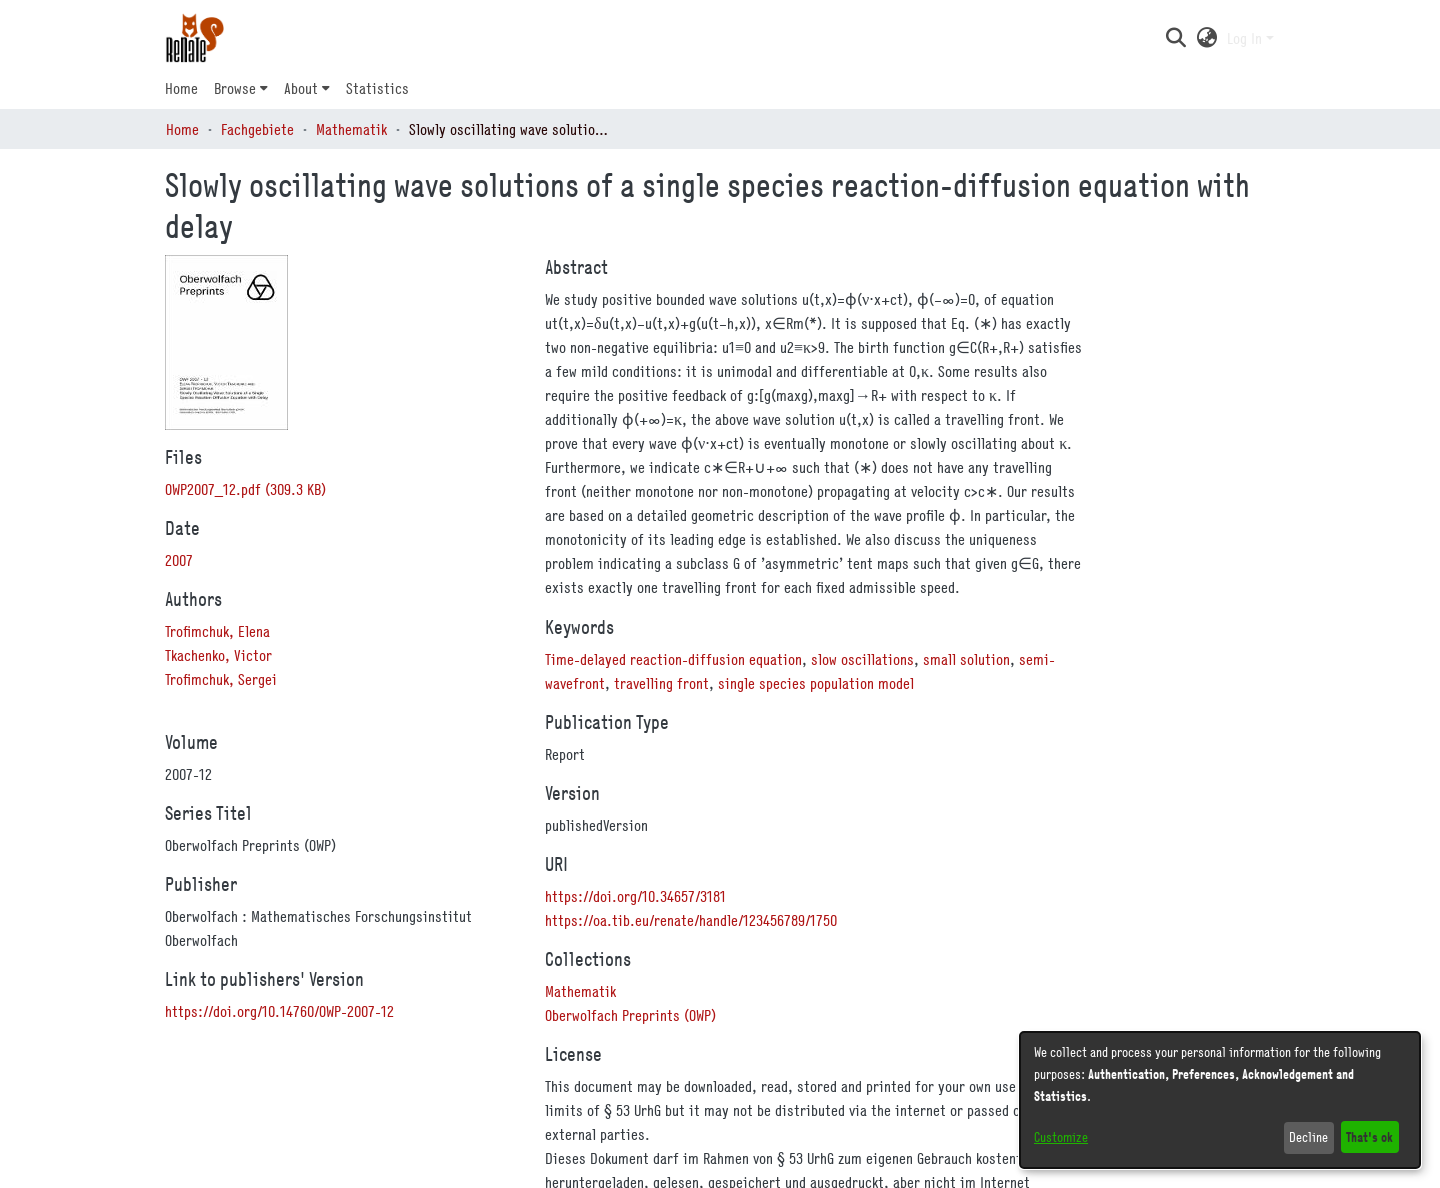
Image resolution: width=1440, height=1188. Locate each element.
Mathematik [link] (351, 129)
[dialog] (1220, 1100)
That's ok (1369, 1136)
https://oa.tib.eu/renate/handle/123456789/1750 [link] (691, 920)
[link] (245, 489)
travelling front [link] (661, 683)
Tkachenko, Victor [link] (218, 655)
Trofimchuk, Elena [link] (217, 631)
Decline (1308, 1137)
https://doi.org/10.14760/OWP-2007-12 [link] (279, 1011)
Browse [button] (235, 88)
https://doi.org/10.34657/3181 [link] (635, 896)
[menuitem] (241, 88)
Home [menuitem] (181, 88)
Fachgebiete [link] (257, 129)
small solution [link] (966, 659)
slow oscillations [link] (862, 659)
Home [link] (182, 129)
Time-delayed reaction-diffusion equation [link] (673, 659)
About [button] (301, 88)
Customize (1061, 1137)
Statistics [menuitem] (377, 88)
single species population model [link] (816, 683)
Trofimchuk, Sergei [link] (221, 679)
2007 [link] (179, 560)
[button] (1175, 38)
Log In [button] (1246, 38)
